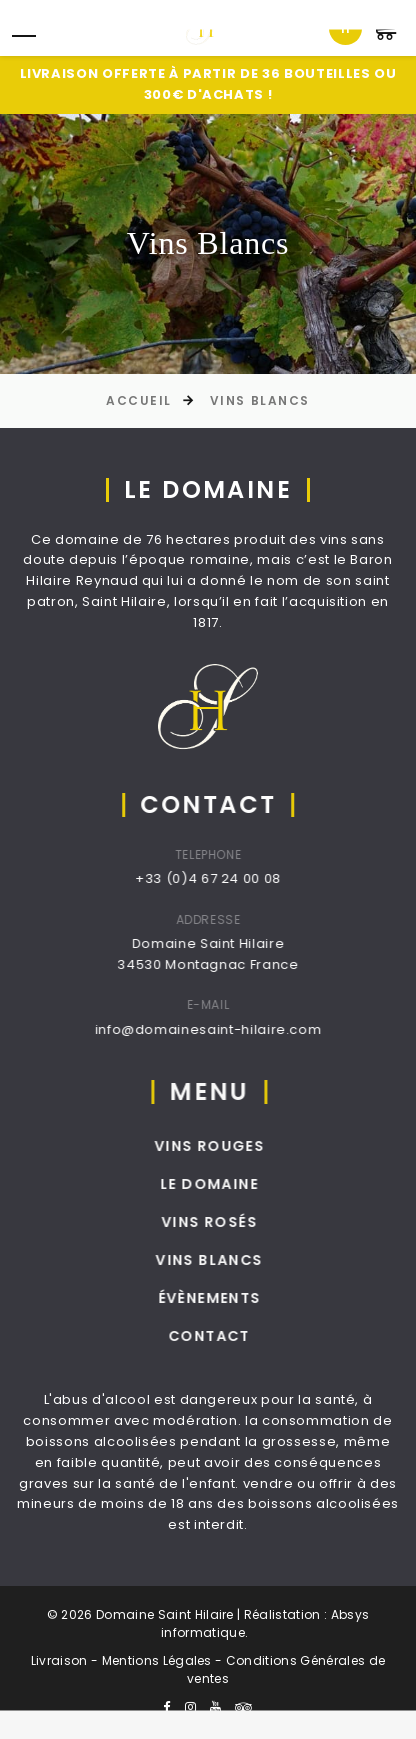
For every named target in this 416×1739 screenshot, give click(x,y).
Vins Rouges (243, 1146)
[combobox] (345, 28)
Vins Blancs (260, 400)
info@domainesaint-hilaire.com (230, 1029)
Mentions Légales (157, 1660)
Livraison (59, 1660)
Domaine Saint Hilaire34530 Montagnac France (230, 954)
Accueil (139, 400)
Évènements (242, 1298)
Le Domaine (243, 1184)
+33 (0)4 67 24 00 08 (231, 878)
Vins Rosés (243, 1222)
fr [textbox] (346, 27)
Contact (243, 1336)
